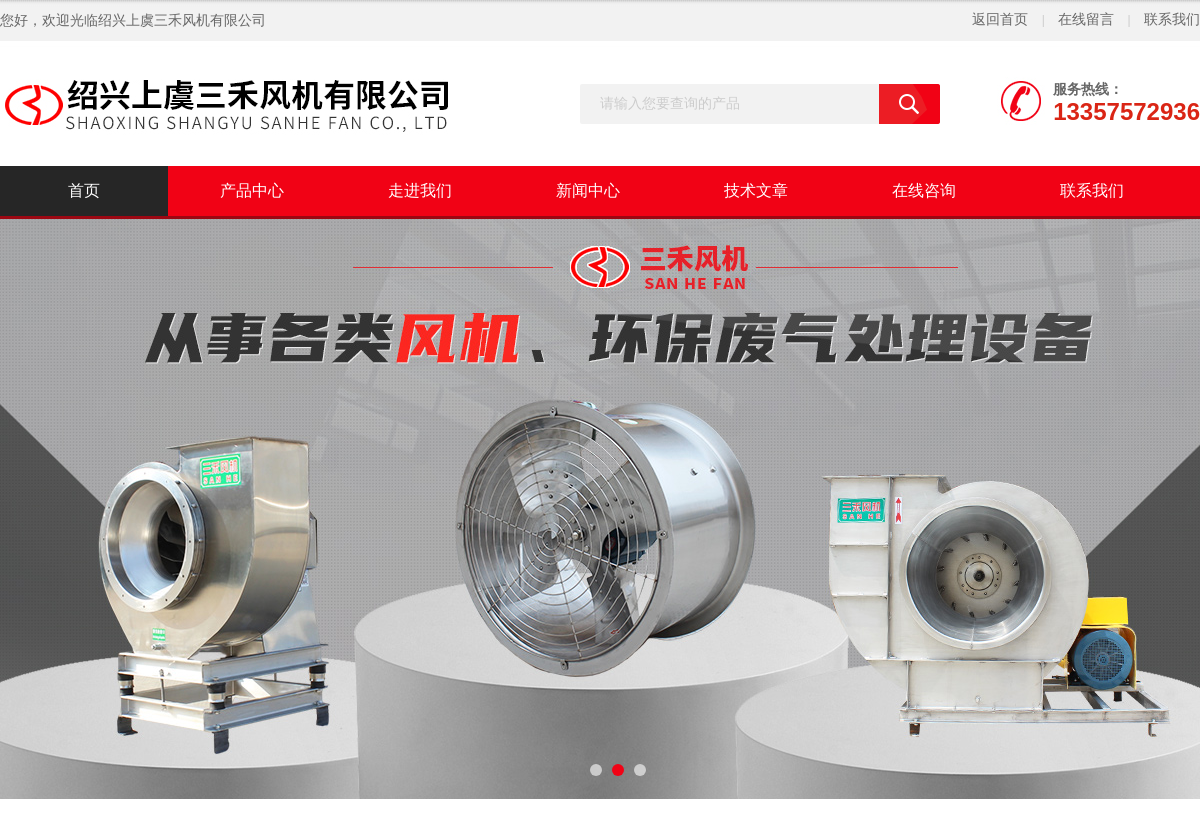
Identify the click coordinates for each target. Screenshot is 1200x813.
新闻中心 (588, 190)
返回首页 (1000, 19)
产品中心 (252, 190)
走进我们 (420, 190)
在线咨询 (924, 190)
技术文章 (756, 190)
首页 (84, 190)
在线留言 (1086, 19)
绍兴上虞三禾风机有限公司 (182, 20)
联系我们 (1172, 19)
